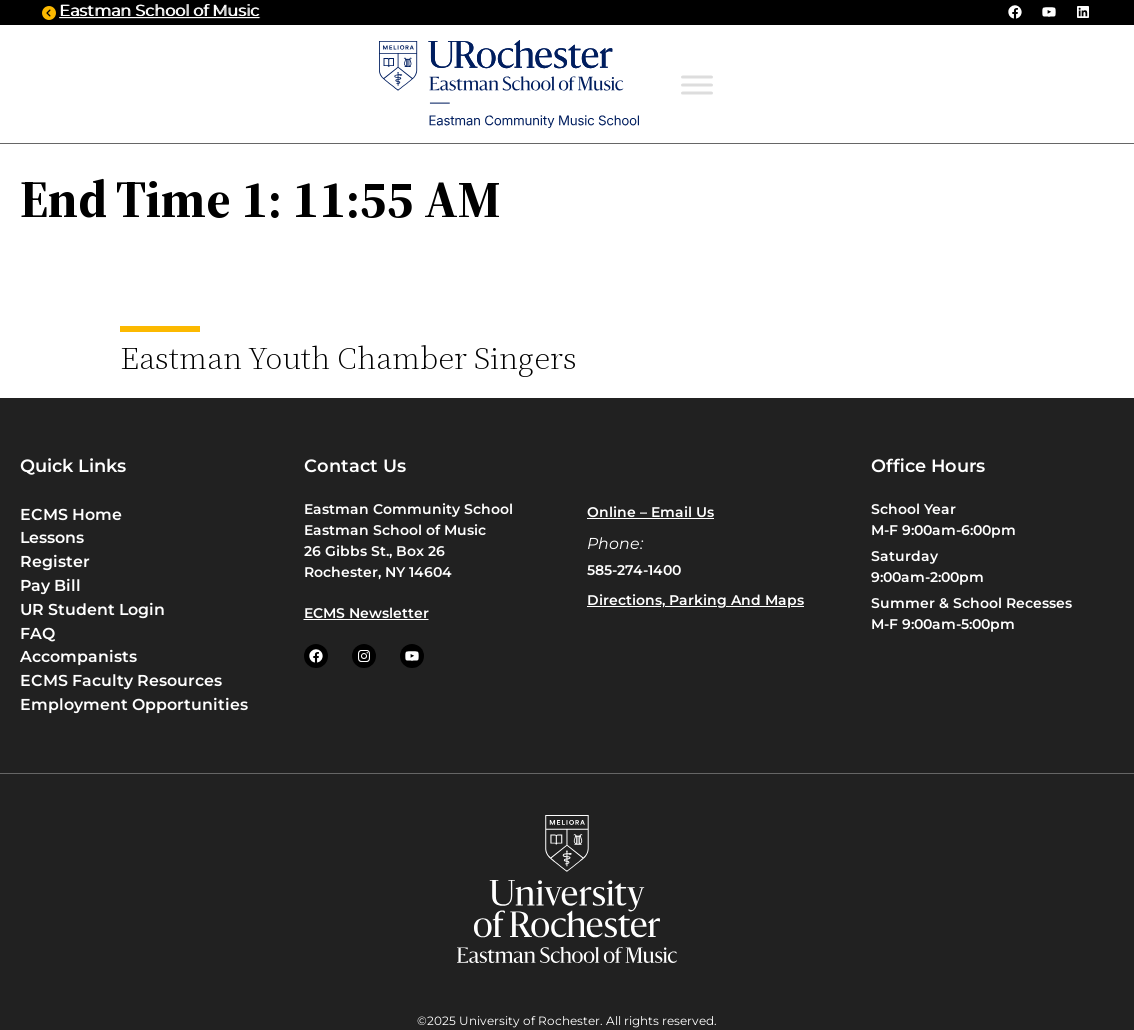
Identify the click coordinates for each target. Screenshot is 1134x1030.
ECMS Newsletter (366, 612)
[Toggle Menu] (697, 84)
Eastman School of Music (159, 11)
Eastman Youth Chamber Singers (348, 357)
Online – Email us (650, 511)
